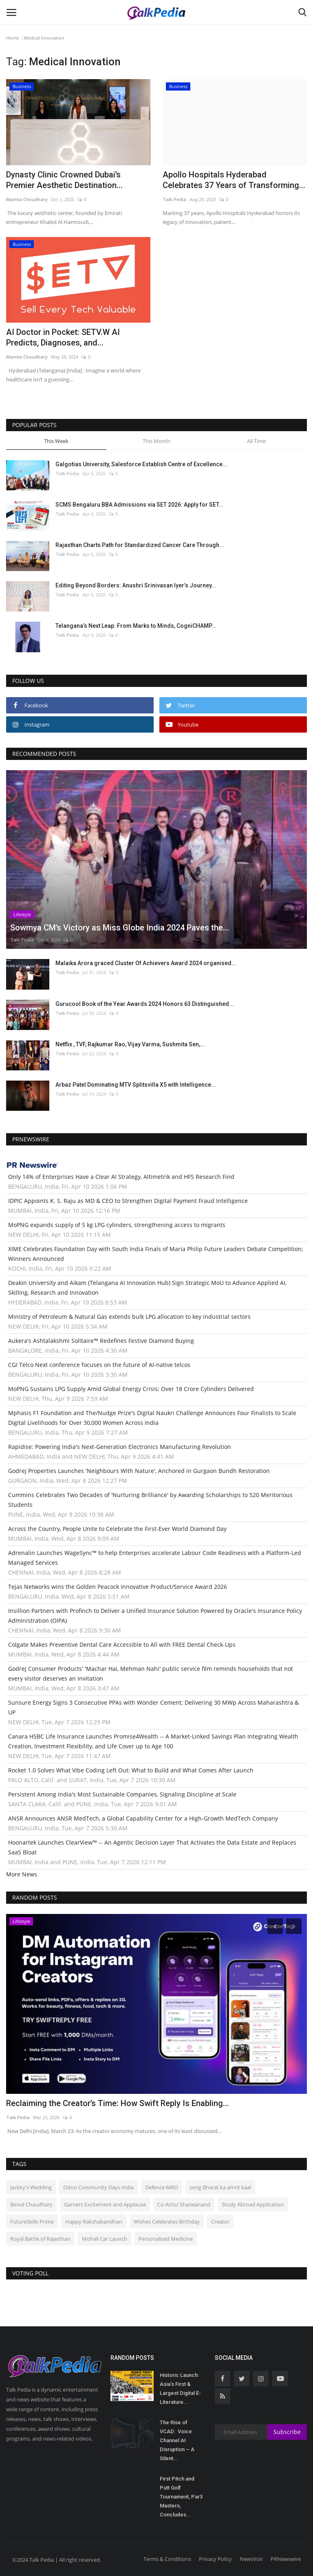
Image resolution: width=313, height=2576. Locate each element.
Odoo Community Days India (98, 2187)
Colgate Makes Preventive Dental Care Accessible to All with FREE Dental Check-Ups (122, 1644)
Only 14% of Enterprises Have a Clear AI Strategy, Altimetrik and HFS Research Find (121, 1177)
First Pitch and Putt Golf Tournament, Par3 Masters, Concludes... (181, 2497)
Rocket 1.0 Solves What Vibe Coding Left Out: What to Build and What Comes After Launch (130, 1770)
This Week (56, 441)
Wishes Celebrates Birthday (167, 2221)
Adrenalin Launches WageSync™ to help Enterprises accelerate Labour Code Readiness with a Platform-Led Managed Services (154, 1557)
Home (12, 38)
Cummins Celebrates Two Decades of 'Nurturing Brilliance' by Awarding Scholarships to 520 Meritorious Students (150, 1499)
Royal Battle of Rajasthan (40, 2238)
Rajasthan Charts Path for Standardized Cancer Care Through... (139, 545)
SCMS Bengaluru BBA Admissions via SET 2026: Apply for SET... (139, 504)
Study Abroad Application (253, 2204)
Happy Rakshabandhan (93, 2221)
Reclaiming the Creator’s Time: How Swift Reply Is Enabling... (117, 2103)
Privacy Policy (215, 2559)
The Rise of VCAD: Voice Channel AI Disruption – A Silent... (177, 2440)
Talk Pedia (174, 199)
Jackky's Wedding (31, 2187)
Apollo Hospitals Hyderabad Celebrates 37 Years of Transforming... (234, 180)
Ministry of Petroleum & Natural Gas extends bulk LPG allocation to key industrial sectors (129, 1316)
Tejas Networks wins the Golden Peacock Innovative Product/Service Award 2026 (117, 1586)
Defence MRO (161, 2187)
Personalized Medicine (166, 2238)
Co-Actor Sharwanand (183, 2204)
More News (21, 1874)
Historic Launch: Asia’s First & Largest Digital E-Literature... (180, 2388)
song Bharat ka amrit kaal (220, 2187)
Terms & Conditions (167, 2559)
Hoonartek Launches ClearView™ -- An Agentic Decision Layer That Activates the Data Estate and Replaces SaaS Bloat (152, 1847)
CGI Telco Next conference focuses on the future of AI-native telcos (99, 1365)
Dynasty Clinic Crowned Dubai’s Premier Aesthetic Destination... (64, 180)
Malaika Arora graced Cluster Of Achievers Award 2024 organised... (145, 963)
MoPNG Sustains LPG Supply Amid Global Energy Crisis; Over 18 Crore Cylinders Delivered (131, 1389)
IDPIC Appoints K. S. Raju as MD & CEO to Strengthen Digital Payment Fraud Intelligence (128, 1201)
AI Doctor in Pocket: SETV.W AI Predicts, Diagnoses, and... (63, 337)
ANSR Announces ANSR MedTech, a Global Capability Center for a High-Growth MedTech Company (143, 1818)
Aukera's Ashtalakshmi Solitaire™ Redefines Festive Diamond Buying (101, 1340)
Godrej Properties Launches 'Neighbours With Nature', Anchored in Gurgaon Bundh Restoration (139, 1471)
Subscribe (287, 2432)
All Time (256, 441)
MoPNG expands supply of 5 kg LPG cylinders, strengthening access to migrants (116, 1225)
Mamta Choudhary (27, 199)
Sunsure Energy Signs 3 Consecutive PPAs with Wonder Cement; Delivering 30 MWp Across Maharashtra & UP (153, 1707)
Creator (220, 2221)
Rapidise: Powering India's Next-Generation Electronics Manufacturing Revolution (119, 1447)
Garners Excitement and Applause (105, 2204)
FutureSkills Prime (32, 2221)
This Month (156, 441)
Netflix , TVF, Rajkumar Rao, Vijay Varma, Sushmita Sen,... (130, 1044)
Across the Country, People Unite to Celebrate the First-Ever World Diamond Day (117, 1529)
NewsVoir (251, 2559)
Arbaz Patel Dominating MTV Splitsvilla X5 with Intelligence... (135, 1084)
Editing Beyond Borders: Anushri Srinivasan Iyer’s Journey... (135, 585)
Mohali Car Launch (104, 2238)
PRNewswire (286, 2559)
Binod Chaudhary (31, 2204)
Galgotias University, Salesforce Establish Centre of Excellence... (141, 464)
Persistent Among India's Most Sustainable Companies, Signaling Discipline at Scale (122, 1794)
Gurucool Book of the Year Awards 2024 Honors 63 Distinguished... (144, 1004)
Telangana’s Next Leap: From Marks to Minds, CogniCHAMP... (135, 625)
